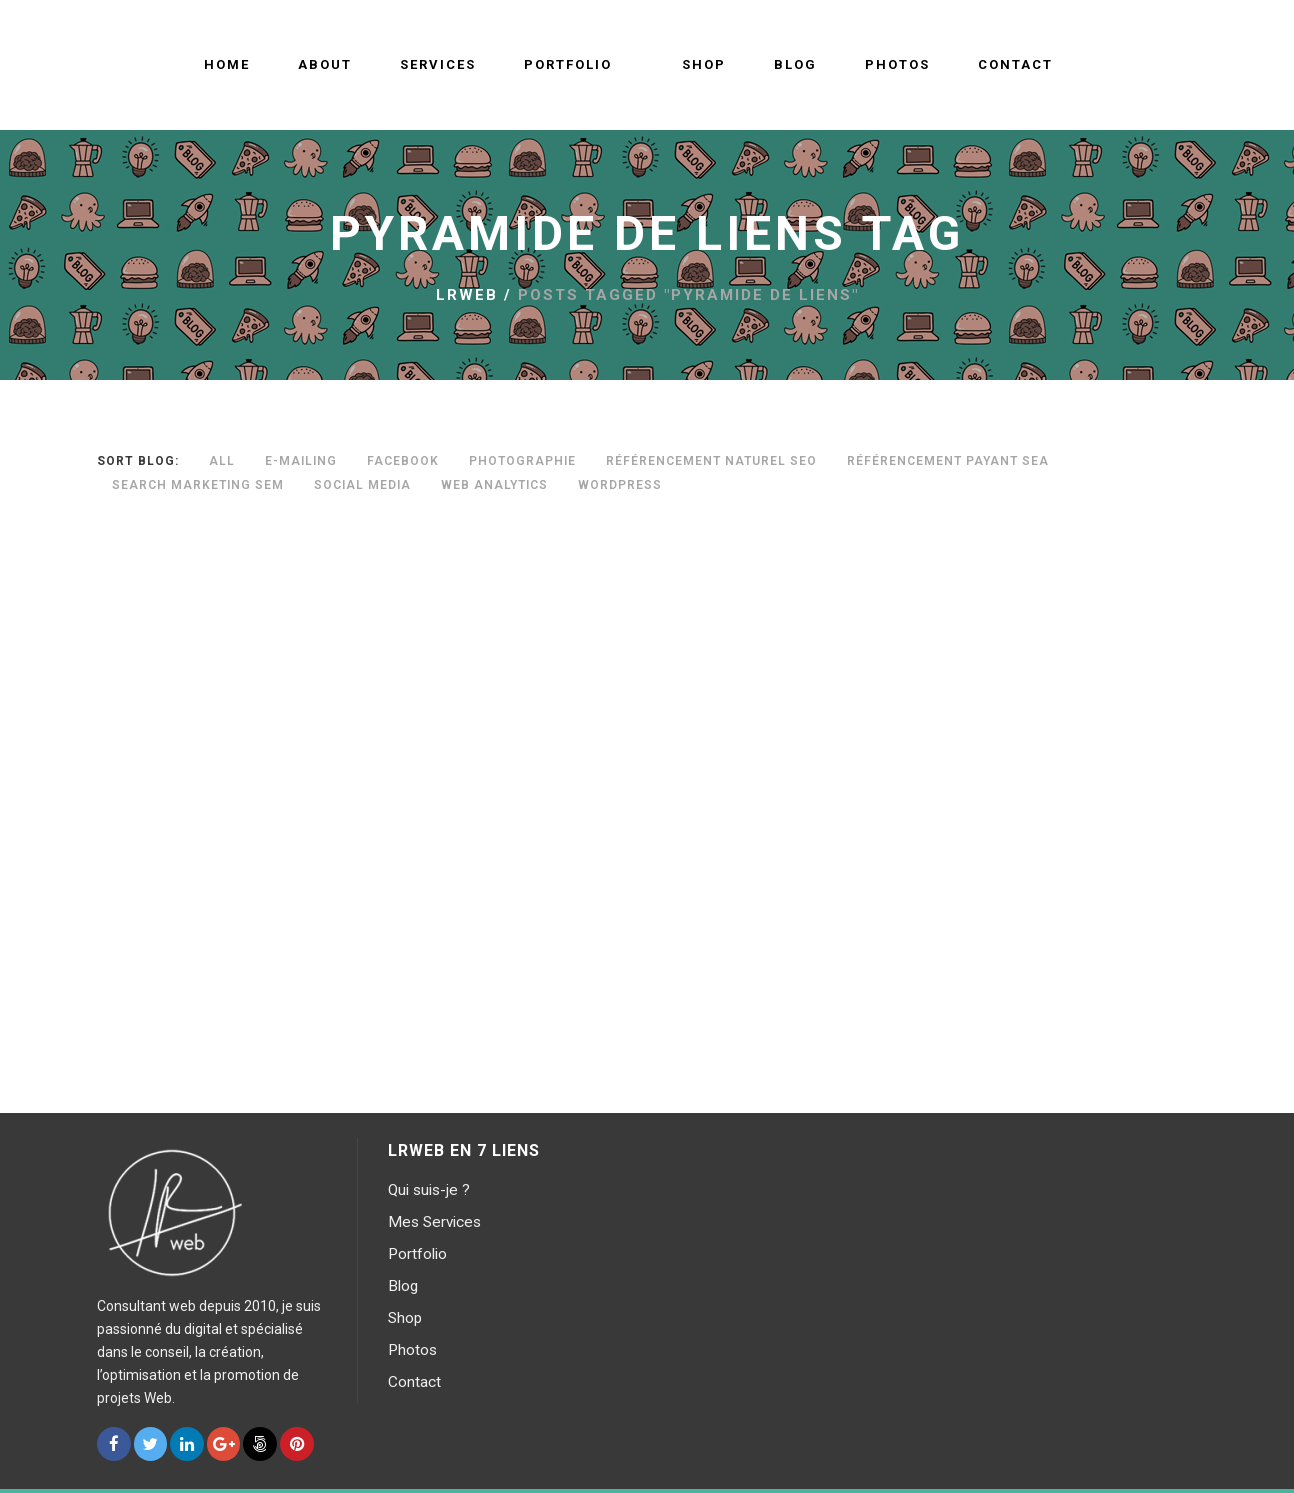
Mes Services (434, 1222)
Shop (405, 1318)
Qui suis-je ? (429, 1190)
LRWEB (467, 295)
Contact (414, 1382)
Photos (412, 1350)
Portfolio (417, 1254)
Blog (403, 1286)
